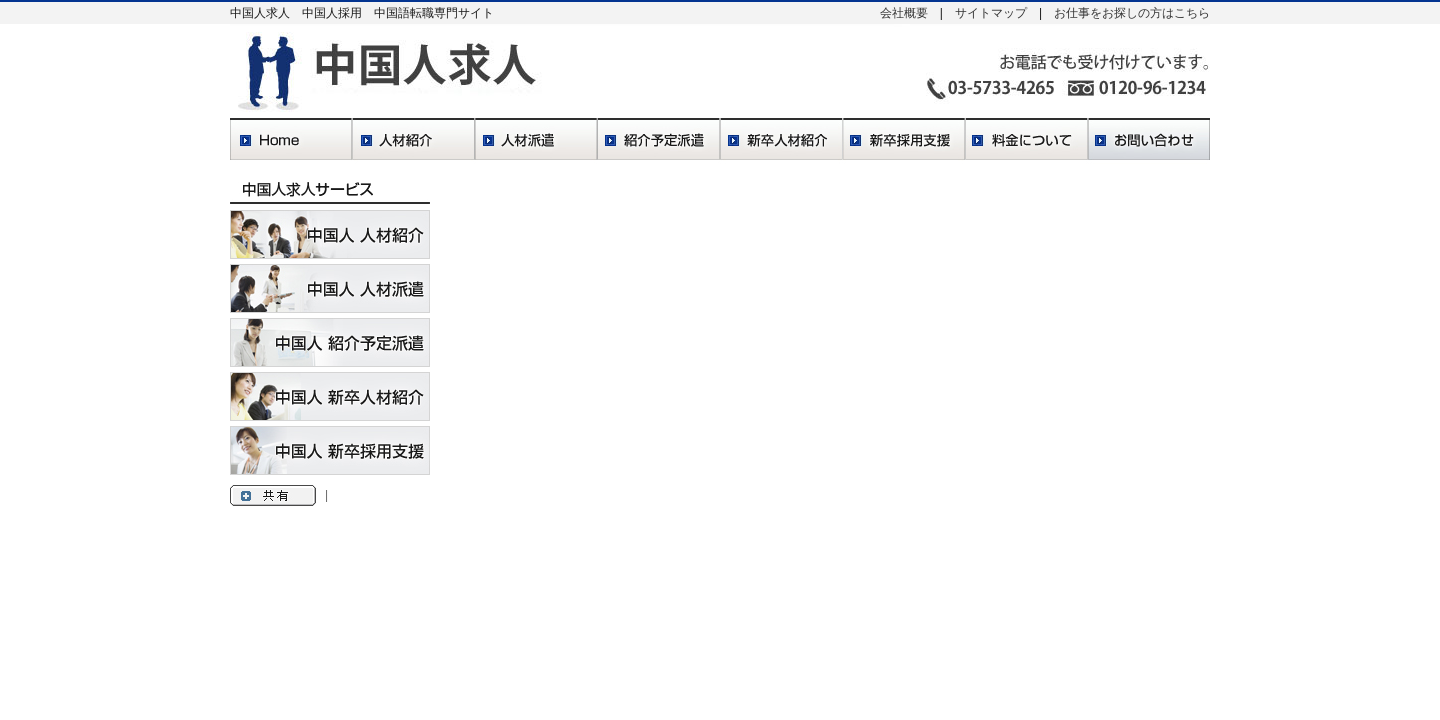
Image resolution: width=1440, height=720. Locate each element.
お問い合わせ (1149, 141)
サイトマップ (991, 13)
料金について (1026, 141)
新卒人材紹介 (781, 141)
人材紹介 (413, 141)
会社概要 (904, 13)
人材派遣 (536, 141)
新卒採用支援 (904, 141)
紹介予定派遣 (658, 141)
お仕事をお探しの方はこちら (1132, 13)
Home (291, 141)
